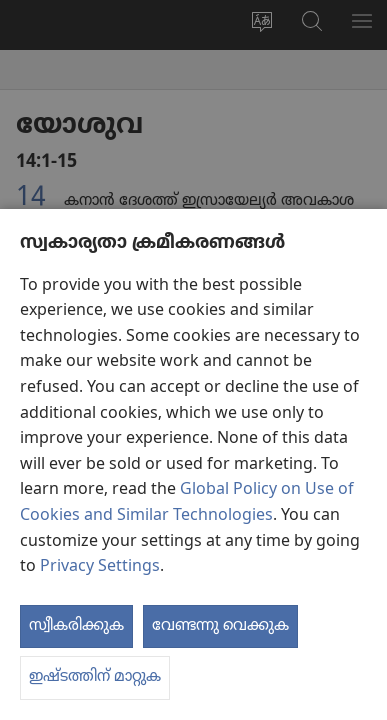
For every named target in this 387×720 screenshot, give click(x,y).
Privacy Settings (100, 567)
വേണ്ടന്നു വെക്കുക (220, 626)
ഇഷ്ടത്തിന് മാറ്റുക (95, 677)
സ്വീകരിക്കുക (76, 626)
